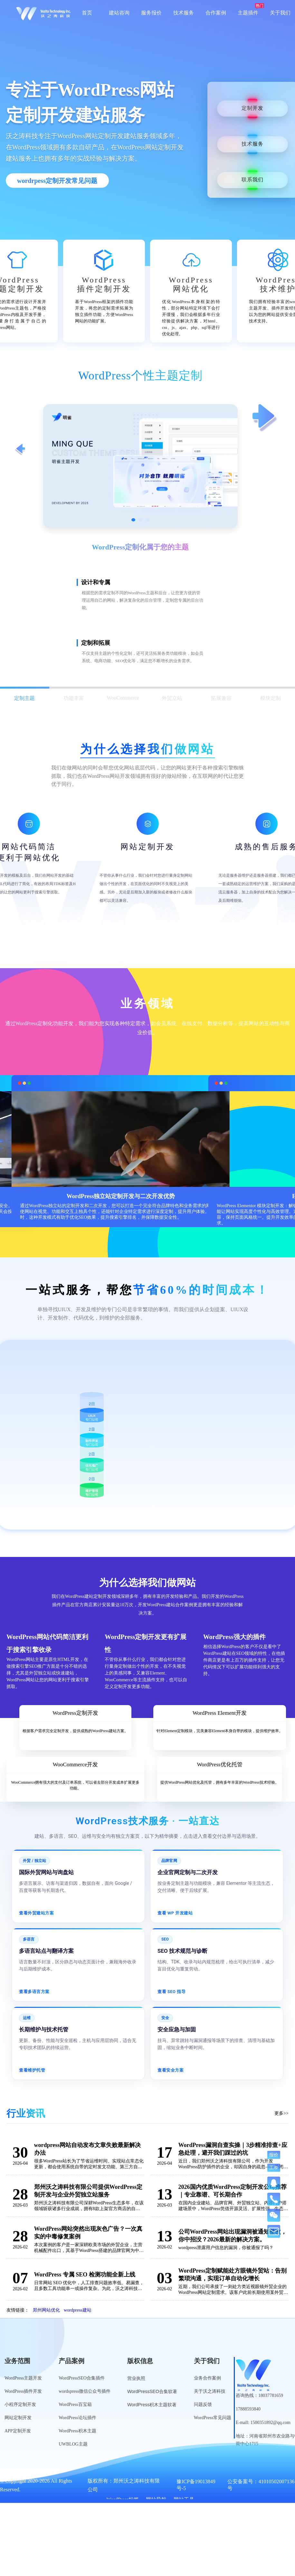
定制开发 (252, 108)
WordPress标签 (123, 2499)
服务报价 (151, 12)
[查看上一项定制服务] (20, 450)
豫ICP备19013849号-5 (195, 2485)
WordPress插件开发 (23, 2391)
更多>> (281, 2113)
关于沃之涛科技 (209, 2391)
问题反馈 (203, 2404)
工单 (273, 2167)
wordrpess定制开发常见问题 (57, 180)
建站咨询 (119, 12)
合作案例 (215, 12)
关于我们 (280, 12)
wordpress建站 (77, 2310)
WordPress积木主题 (77, 2430)
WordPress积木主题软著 (151, 2404)
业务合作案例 (207, 2378)
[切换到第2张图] (140, 519)
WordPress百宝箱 (75, 2404)
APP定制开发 (18, 2430)
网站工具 (184, 2499)
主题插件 (248, 12)
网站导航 (156, 2499)
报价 (273, 2154)
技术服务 (183, 12)
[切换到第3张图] (147, 519)
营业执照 (136, 2378)
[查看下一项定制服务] (265, 418)
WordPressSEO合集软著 (152, 2391)
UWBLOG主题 (73, 2444)
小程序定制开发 (20, 2404)
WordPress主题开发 (23, 2378)
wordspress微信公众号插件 (84, 2391)
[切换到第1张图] (133, 519)
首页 (87, 12)
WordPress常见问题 (212, 2417)
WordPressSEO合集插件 (82, 2378)
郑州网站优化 (46, 2310)
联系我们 (252, 179)
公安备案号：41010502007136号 (260, 2485)
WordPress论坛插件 (77, 2417)
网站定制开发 (18, 2417)
